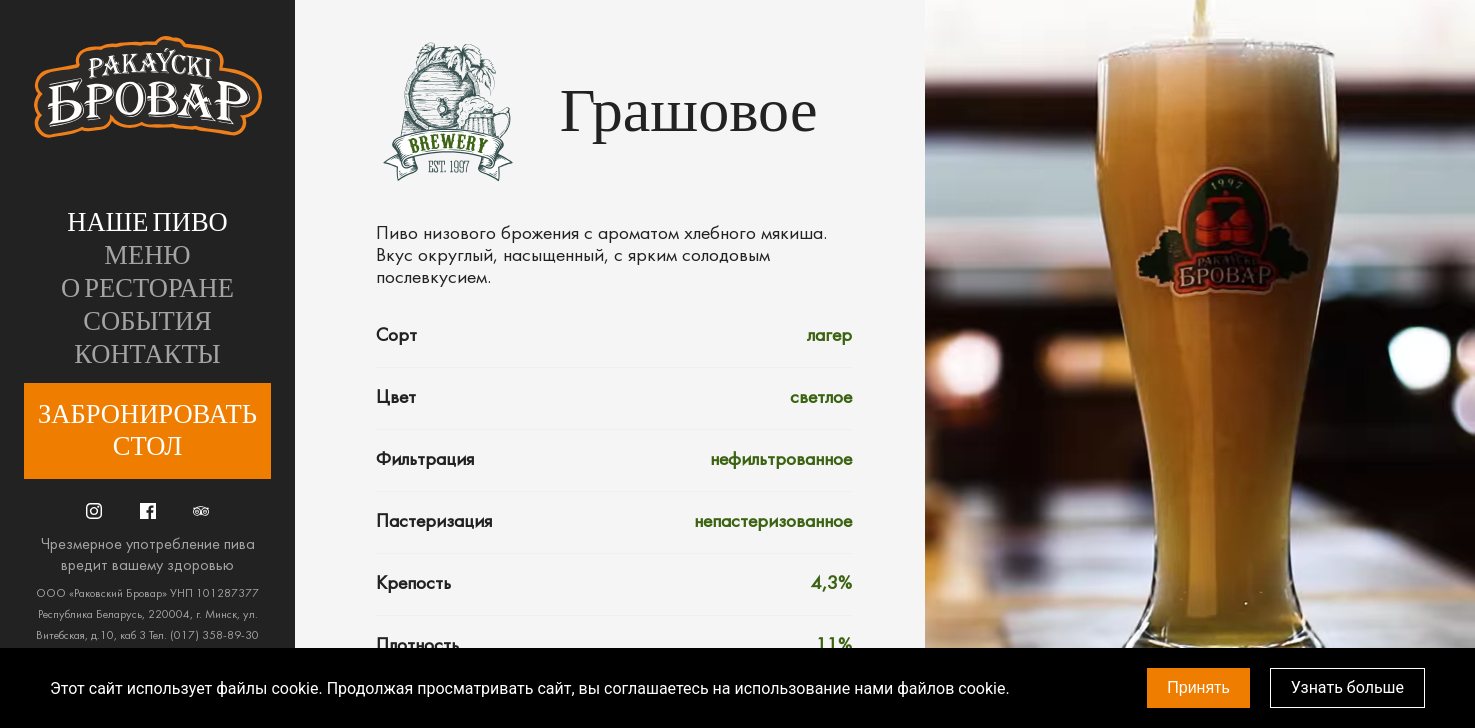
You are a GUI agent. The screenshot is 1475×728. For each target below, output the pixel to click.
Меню (147, 256)
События (147, 322)
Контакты (147, 355)
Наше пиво (147, 223)
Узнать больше (1347, 687)
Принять (1198, 687)
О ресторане (147, 289)
